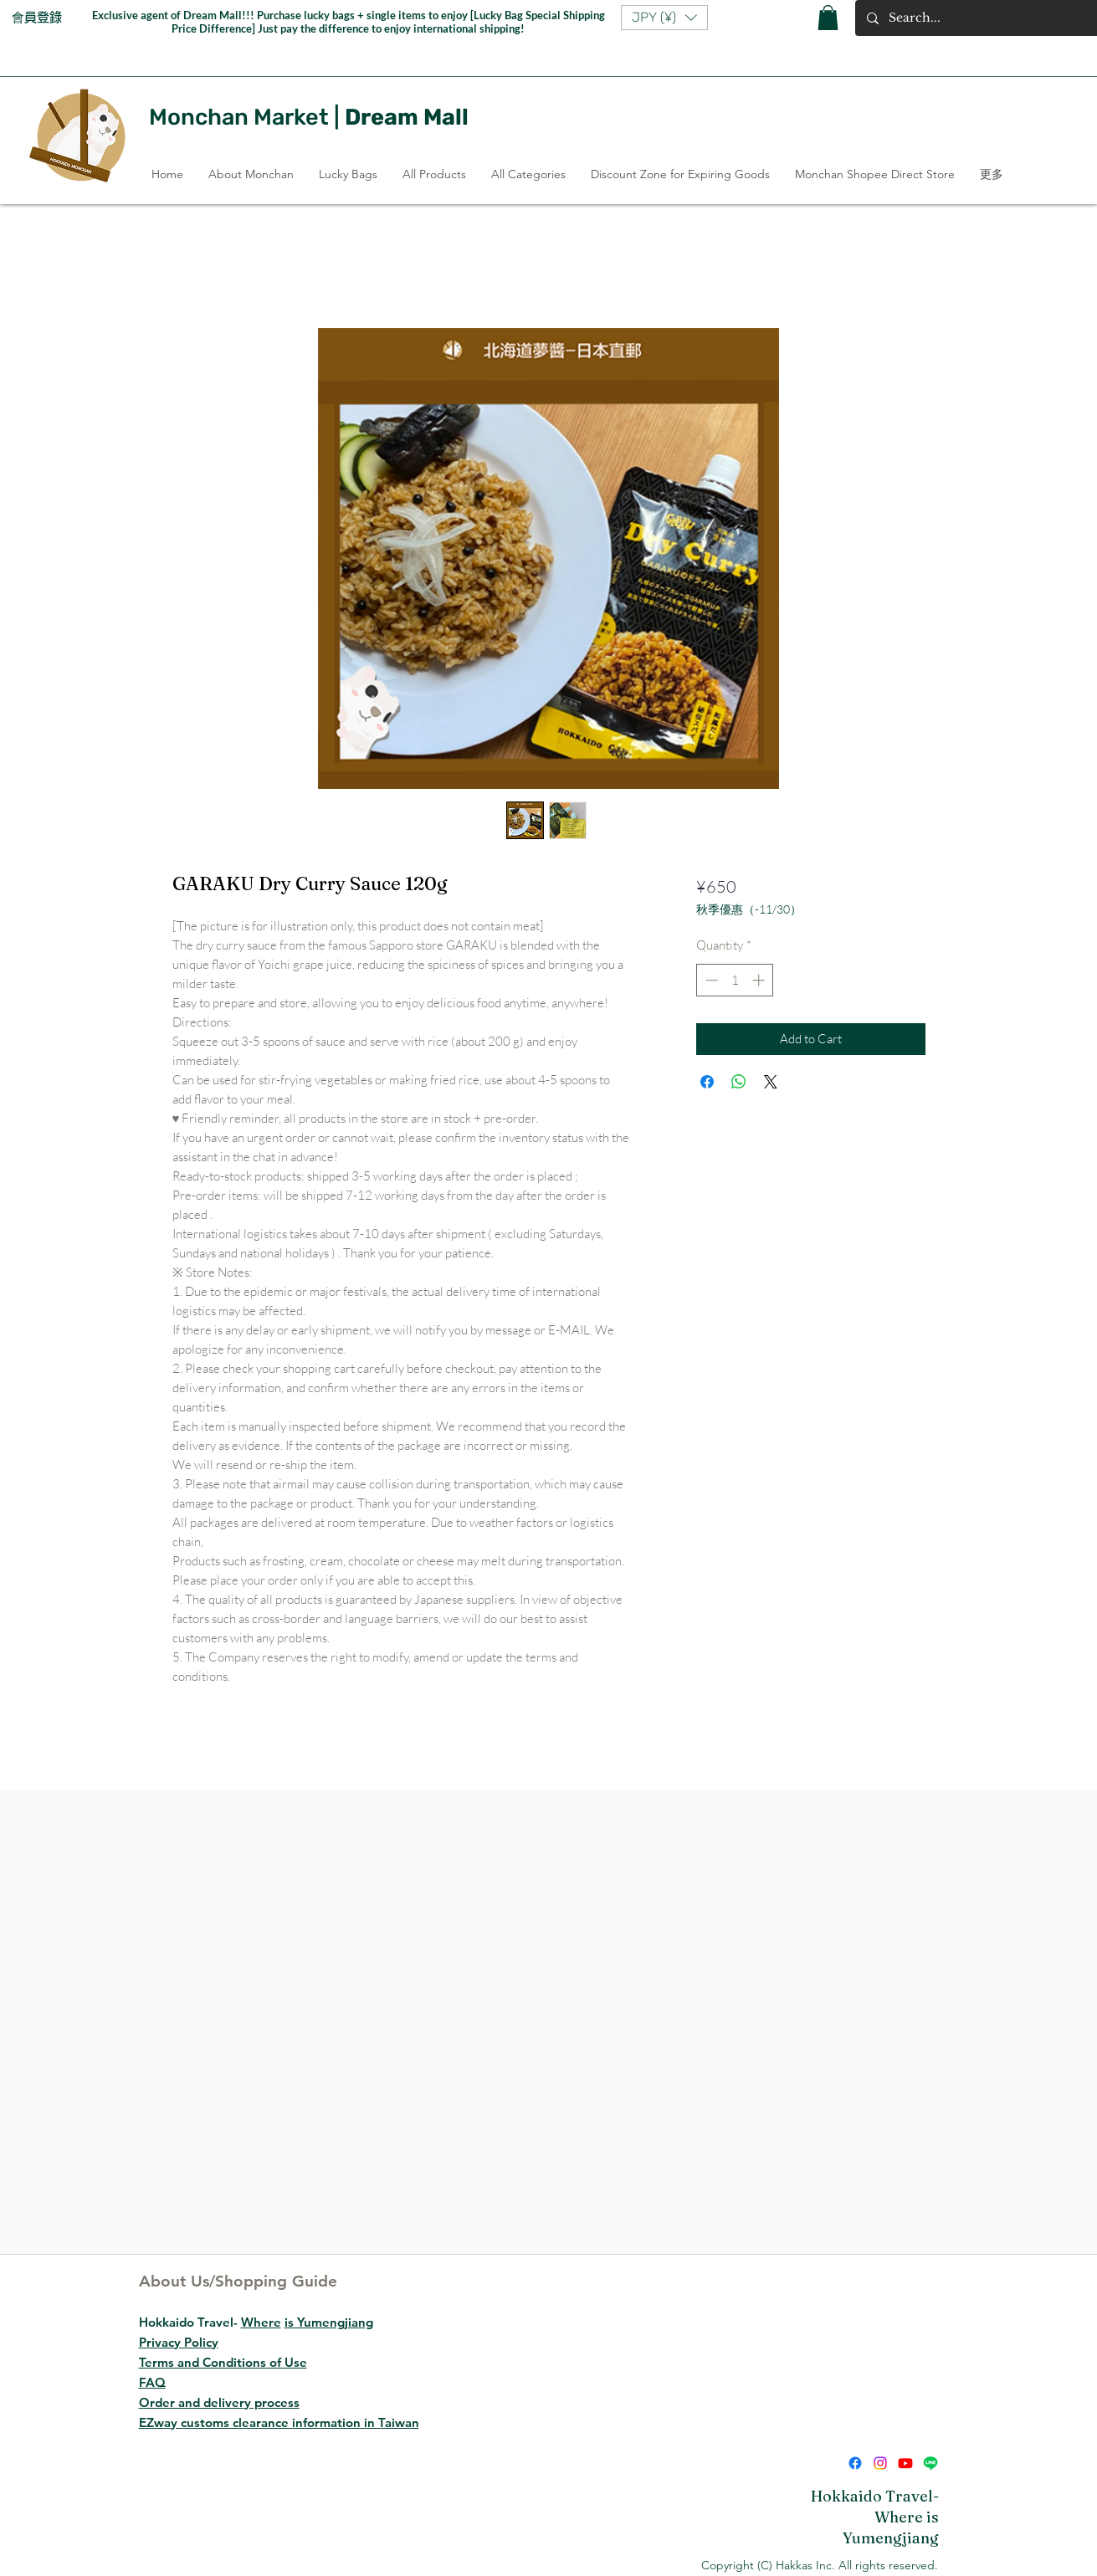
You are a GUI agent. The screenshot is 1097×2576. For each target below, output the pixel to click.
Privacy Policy (178, 2342)
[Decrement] (710, 980)
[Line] (930, 2463)
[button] (664, 17)
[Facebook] (855, 2463)
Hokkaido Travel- (256, 2322)
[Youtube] (905, 2463)
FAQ (152, 2382)
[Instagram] (880, 2463)
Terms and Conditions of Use (223, 2362)
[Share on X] (771, 1082)
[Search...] (982, 18)
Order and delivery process (219, 2402)
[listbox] (664, 17)
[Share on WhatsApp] (739, 1082)
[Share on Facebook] (707, 1082)
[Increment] (760, 980)
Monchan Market (239, 117)
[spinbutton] (735, 980)
